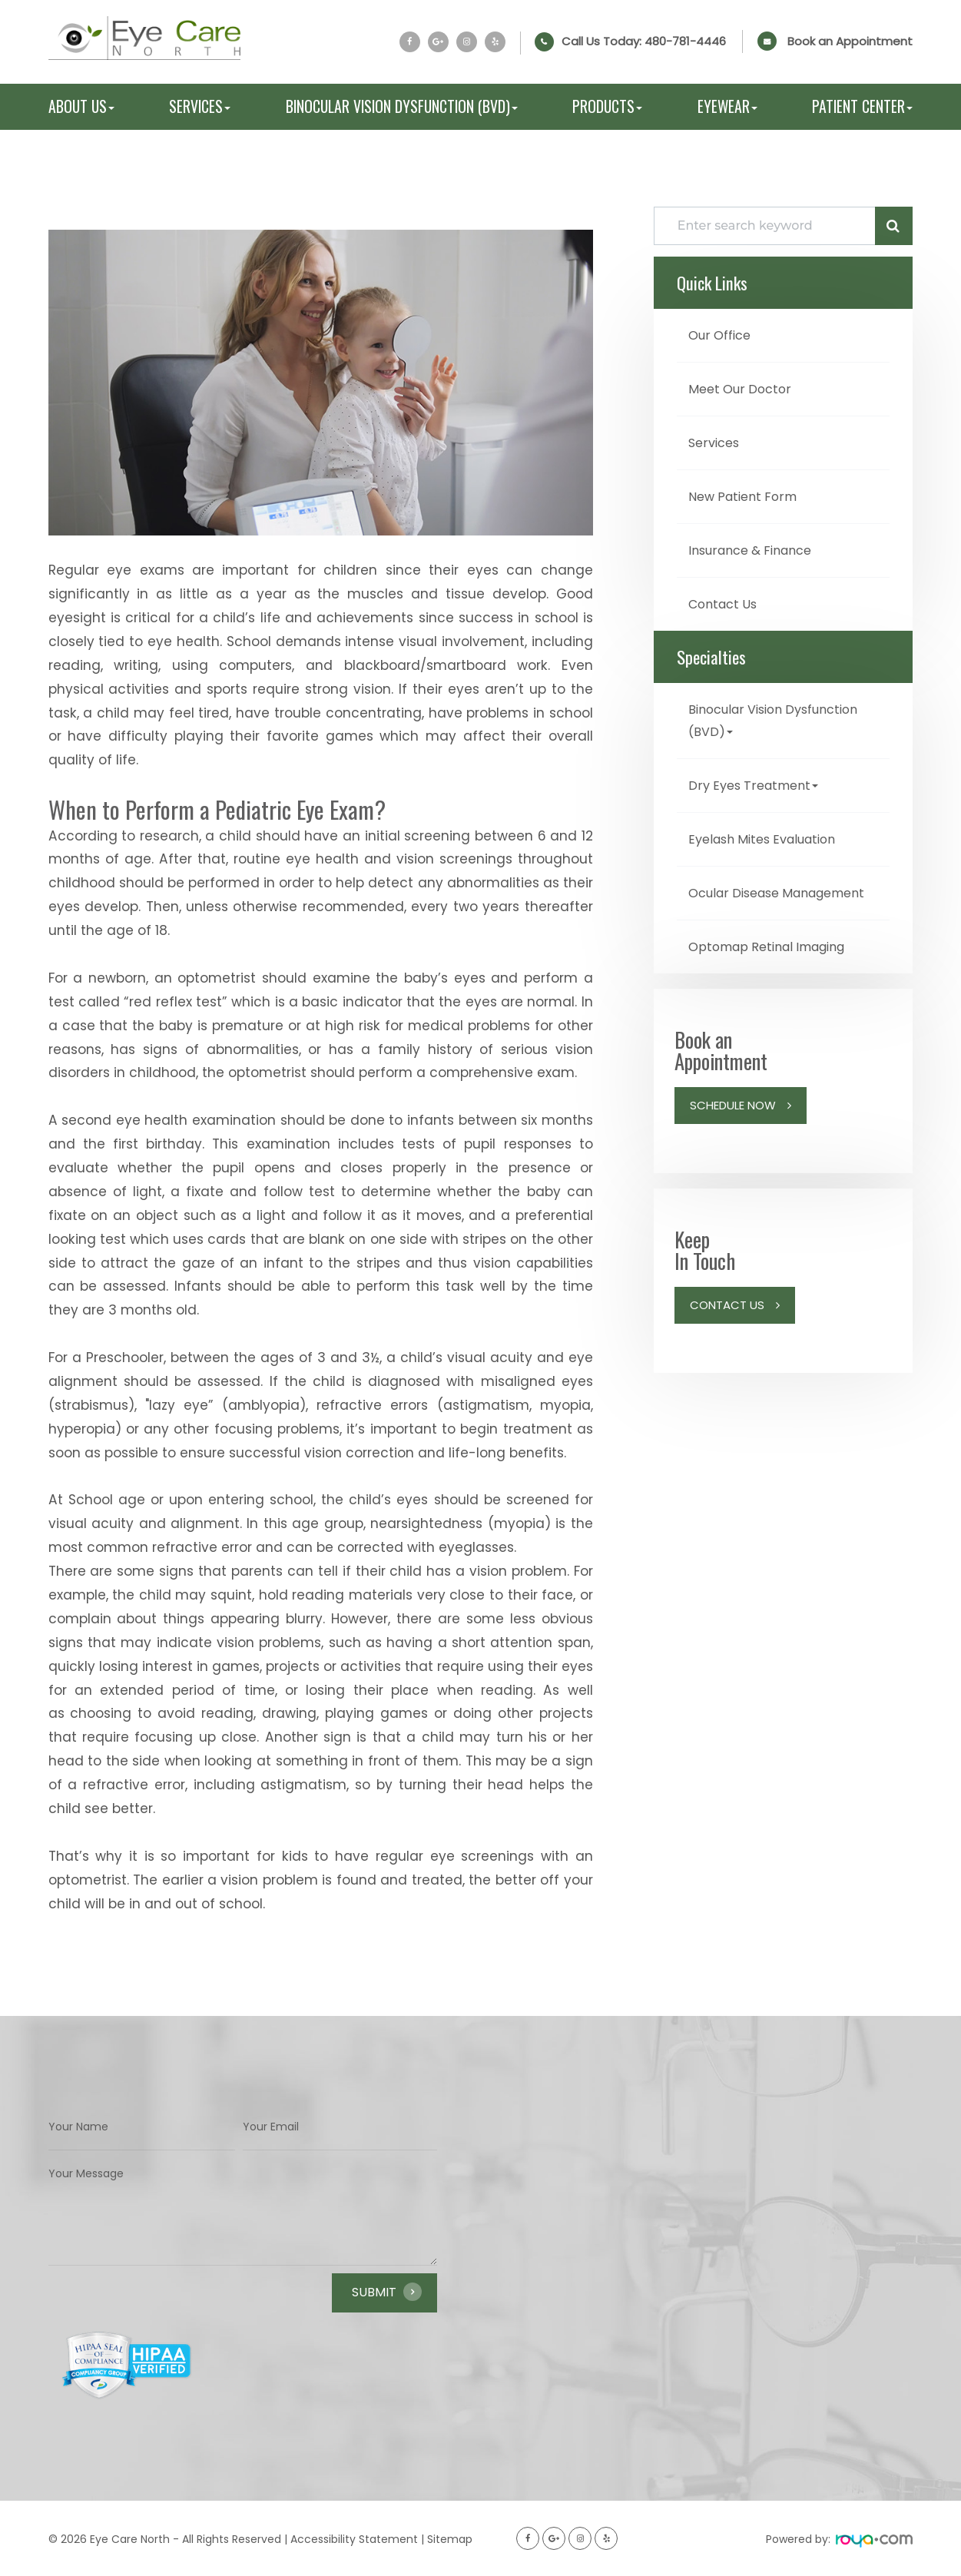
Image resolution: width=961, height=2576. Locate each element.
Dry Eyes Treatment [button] (757, 779)
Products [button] (607, 107)
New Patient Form (747, 494)
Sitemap (449, 2539)
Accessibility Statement (354, 2539)
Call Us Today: (644, 41)
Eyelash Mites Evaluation (770, 832)
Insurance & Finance (757, 547)
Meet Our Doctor (743, 388)
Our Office (722, 335)
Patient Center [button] (862, 107)
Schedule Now (733, 1117)
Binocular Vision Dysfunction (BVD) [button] (402, 107)
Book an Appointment (850, 41)
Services (716, 441)
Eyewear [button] (727, 107)
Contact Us (726, 600)
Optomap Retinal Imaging (775, 959)
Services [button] (199, 107)
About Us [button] (81, 107)
